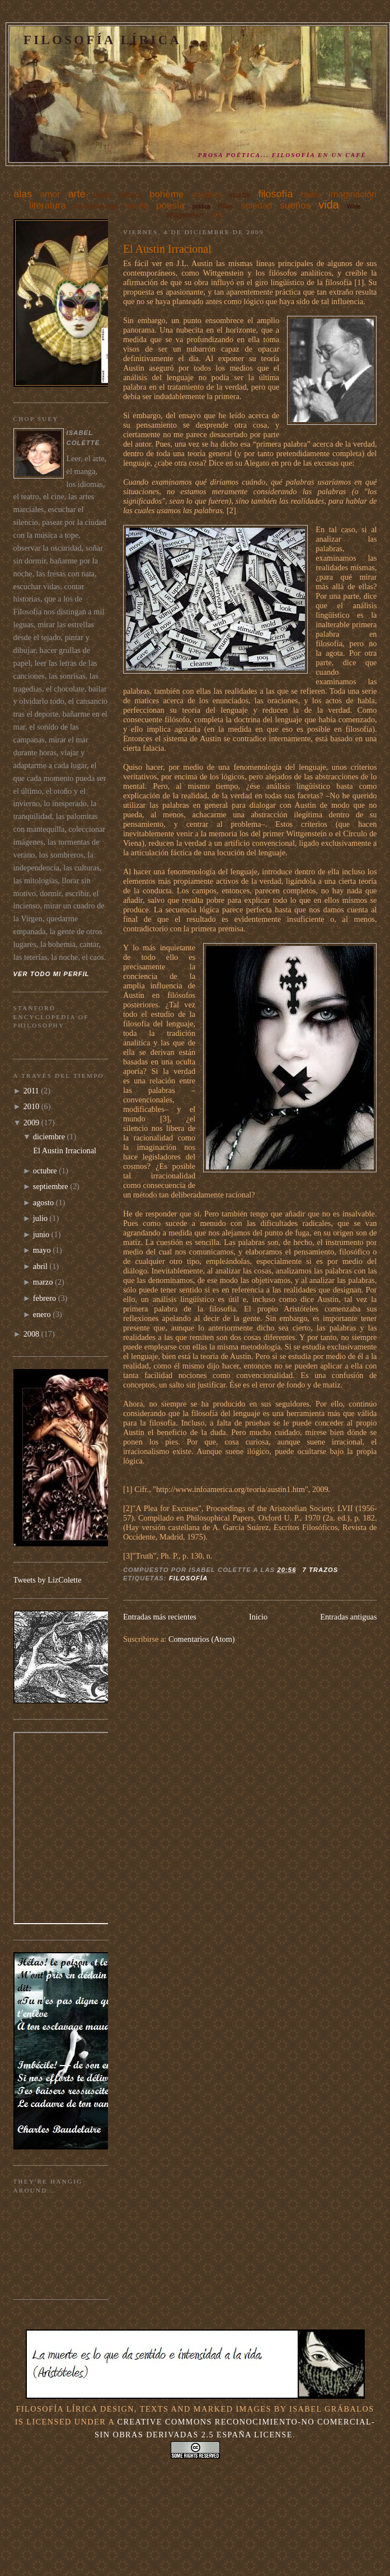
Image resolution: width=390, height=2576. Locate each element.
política (201, 206)
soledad (256, 205)
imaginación (352, 194)
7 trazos (320, 1569)
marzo (43, 1281)
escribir (240, 195)
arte (77, 194)
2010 (32, 1106)
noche (136, 205)
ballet (102, 195)
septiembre (50, 1186)
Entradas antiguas (348, 1616)
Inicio (258, 1616)
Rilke (225, 206)
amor (50, 194)
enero (42, 1314)
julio (40, 1218)
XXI (217, 214)
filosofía (276, 194)
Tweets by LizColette (47, 1579)
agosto (43, 1202)
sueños (295, 205)
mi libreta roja (96, 206)
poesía (170, 205)
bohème (166, 194)
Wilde (354, 206)
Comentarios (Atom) (201, 1639)
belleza (130, 195)
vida (328, 204)
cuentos (206, 194)
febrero (44, 1298)
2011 (31, 1090)
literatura (47, 205)
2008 (32, 1333)
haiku (311, 194)
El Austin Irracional (167, 249)
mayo (42, 1250)
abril (40, 1266)
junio (41, 1234)
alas (22, 194)
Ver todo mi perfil (51, 973)
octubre (45, 1170)
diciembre (49, 1136)
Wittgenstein (184, 215)
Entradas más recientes (159, 1616)
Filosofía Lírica (102, 40)
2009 (32, 1122)
